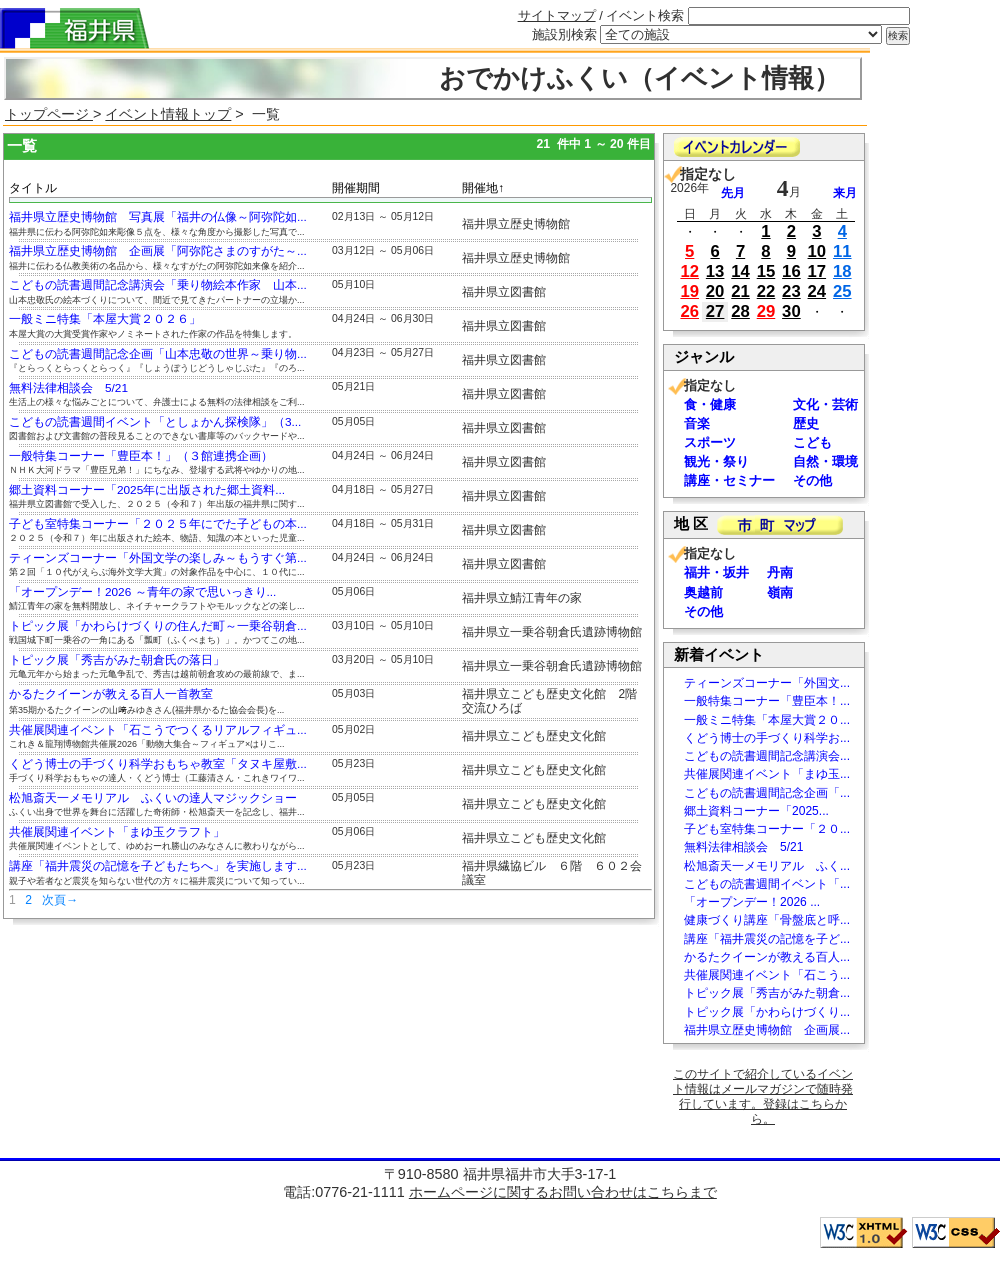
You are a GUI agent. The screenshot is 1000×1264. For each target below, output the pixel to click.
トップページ (49, 114)
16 (791, 271)
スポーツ (710, 442)
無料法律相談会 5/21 (68, 388)
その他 (812, 480)
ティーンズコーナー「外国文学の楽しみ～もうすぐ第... (158, 558)
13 (715, 271)
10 (817, 251)
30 (791, 311)
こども (812, 442)
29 (766, 311)
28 (740, 311)
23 (791, 291)
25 (842, 291)
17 (817, 271)
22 (766, 291)
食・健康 (710, 404)
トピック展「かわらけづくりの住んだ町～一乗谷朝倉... (158, 626)
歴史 (806, 423)
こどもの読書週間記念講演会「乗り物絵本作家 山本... (158, 285)
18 (842, 271)
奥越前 (703, 592)
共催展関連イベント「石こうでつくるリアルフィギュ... (158, 730)
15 (766, 271)
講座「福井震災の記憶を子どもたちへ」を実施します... (158, 866)
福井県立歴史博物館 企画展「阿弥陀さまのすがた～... (158, 251)
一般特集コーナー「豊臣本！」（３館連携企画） (141, 456)
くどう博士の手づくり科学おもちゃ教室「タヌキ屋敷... (158, 764)
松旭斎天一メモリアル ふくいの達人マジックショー (153, 798)
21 (740, 291)
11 (842, 251)
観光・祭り (716, 461)
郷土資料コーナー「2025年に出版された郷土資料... (147, 490)
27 (715, 311)
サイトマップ (557, 15)
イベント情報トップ (168, 114)
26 (689, 311)
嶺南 (780, 592)
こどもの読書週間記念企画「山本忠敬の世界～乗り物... (158, 354)
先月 (733, 193)
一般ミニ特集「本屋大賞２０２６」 (105, 319)
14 (740, 271)
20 (715, 291)
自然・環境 (825, 461)
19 (689, 291)
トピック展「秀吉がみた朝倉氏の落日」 (117, 660)
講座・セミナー (729, 480)
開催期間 (356, 188)
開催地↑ (483, 188)
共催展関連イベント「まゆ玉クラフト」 (117, 832)
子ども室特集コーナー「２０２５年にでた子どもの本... (158, 524)
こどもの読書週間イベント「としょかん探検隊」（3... (155, 422)
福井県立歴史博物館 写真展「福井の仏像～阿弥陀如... (158, 217)
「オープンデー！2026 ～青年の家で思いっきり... (142, 592)
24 (817, 291)
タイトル (33, 188)
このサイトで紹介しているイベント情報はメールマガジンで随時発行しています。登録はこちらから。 (763, 1096)
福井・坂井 (716, 572)
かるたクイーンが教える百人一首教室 (111, 694)
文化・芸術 (825, 404)
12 (689, 271)
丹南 (780, 572)
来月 (845, 193)
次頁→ (60, 900)
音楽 (697, 423)
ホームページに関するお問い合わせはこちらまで (563, 1192)
